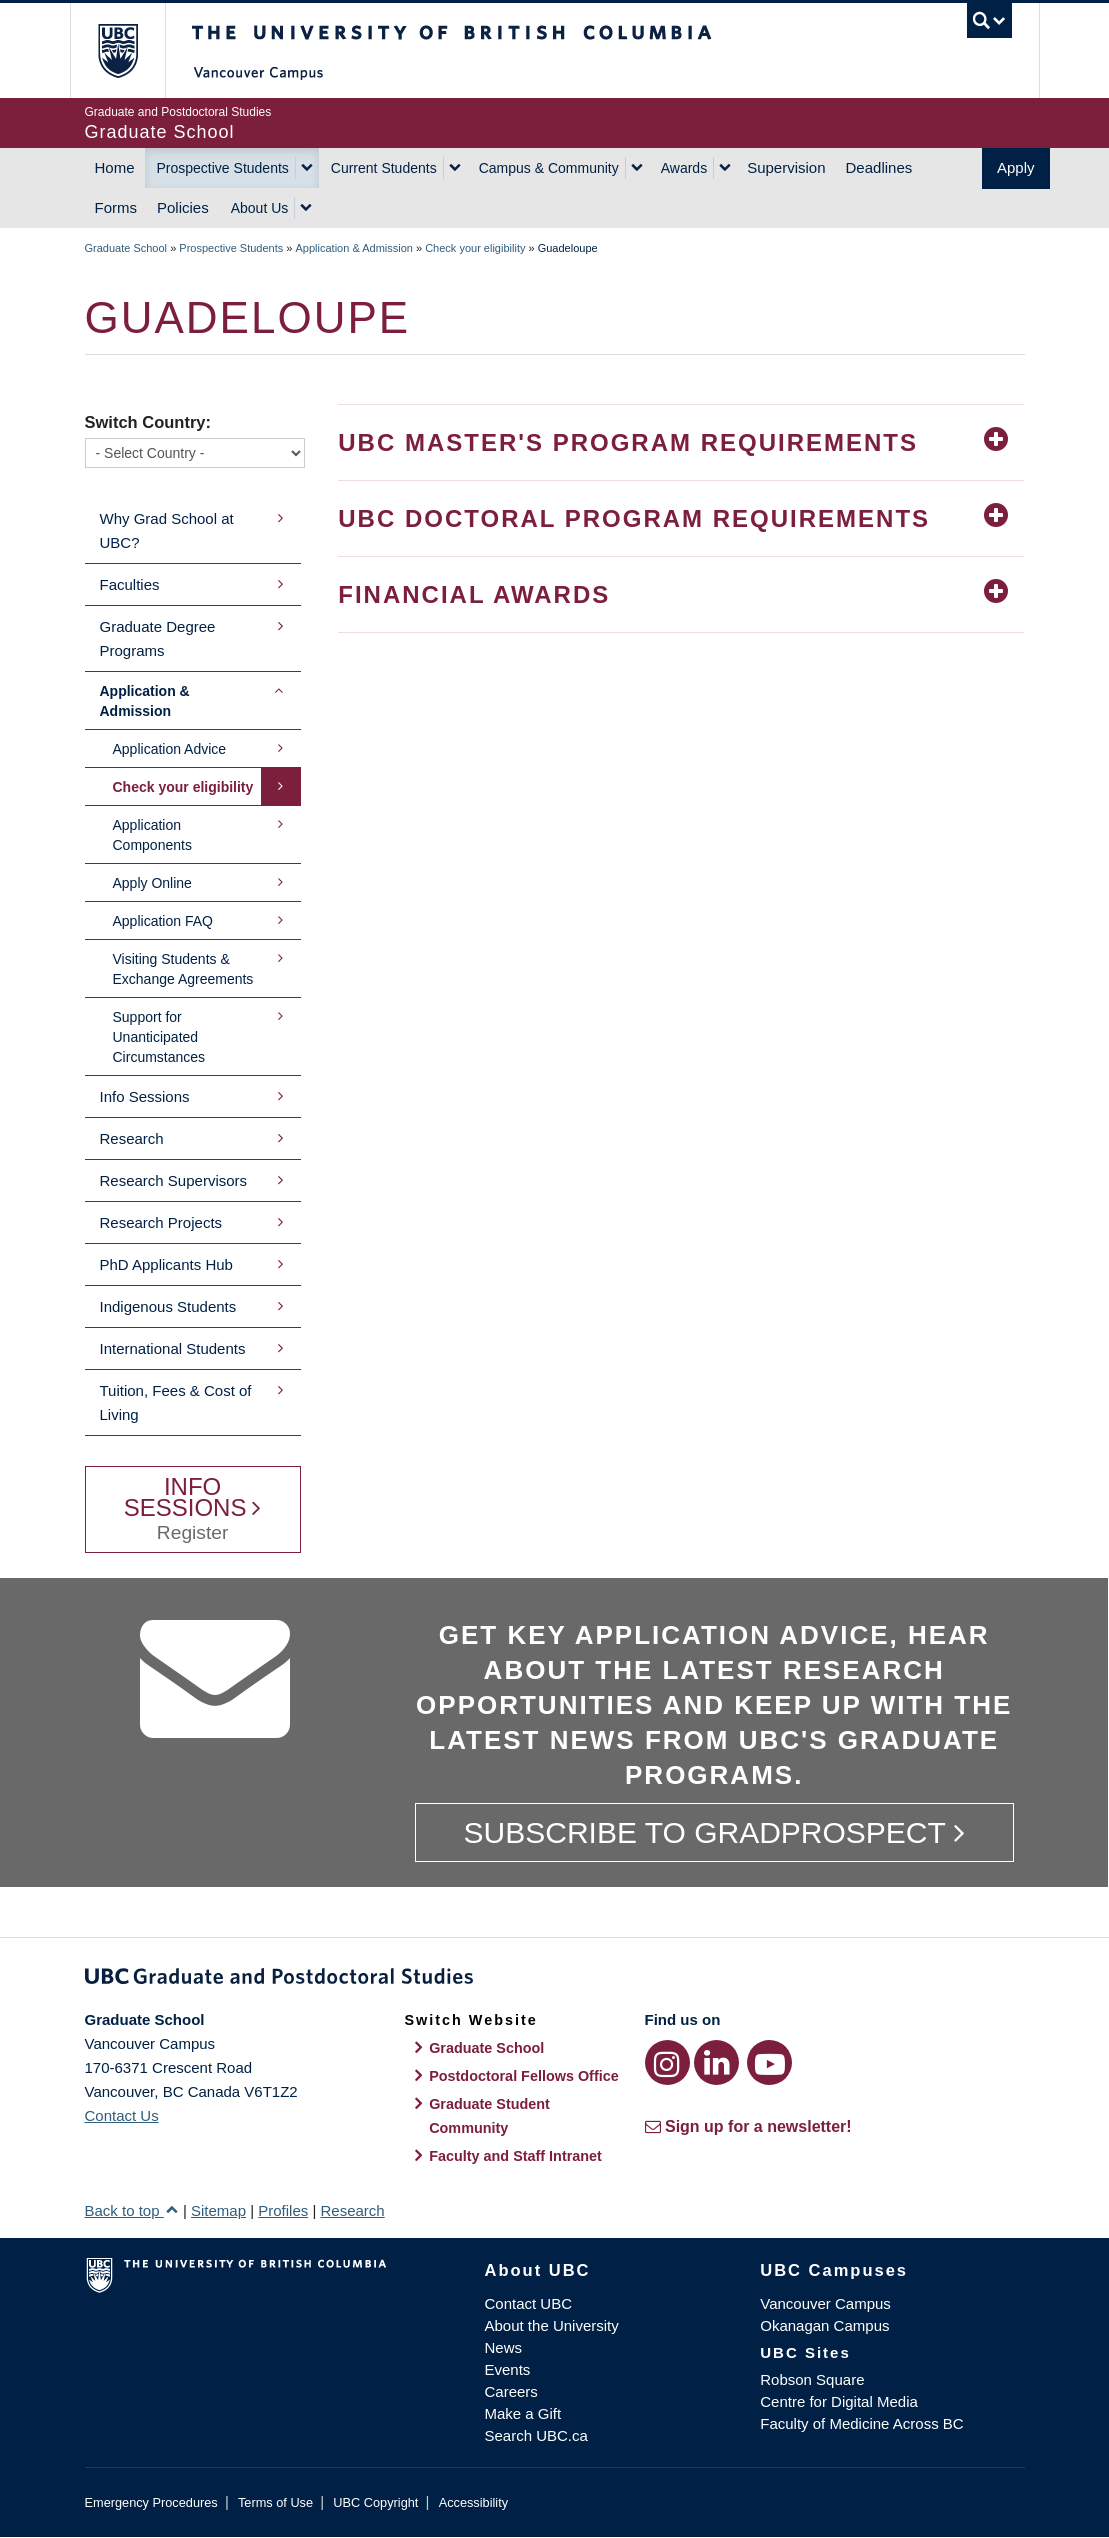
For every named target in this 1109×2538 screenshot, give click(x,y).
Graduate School (126, 248)
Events (508, 2369)
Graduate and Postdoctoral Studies (555, 1980)
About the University (552, 2325)
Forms (116, 207)
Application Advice (170, 749)
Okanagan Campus (824, 2325)
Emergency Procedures (151, 2502)
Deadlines (879, 167)
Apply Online (152, 883)
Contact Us (122, 2115)
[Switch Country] (195, 453)
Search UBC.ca (536, 2435)
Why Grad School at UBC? (167, 530)
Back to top (132, 2210)
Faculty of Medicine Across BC (861, 2423)
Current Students (384, 168)
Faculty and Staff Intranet (515, 2156)
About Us (260, 208)
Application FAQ (163, 921)
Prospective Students (223, 168)
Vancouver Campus (825, 2303)
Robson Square (812, 2379)
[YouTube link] (769, 2062)
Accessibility (473, 2502)
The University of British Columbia (132, 50)
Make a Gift (523, 2413)
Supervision (786, 167)
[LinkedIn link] (716, 2062)
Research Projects (161, 1222)
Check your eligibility (475, 248)
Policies (183, 207)
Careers (511, 2391)
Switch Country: (148, 422)
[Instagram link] (667, 2062)
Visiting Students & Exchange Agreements (183, 969)
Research (132, 1138)
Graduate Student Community (489, 2116)
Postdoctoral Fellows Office (524, 2076)
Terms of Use (275, 2502)
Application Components (152, 835)
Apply (1016, 167)
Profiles (283, 2210)
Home (115, 167)
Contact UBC (529, 2303)
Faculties (130, 584)
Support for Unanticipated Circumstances (159, 1037)
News (504, 2347)
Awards (684, 168)
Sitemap (218, 2210)
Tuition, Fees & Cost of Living (176, 1402)
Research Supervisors (174, 1180)
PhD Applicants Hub (166, 1264)
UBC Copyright (375, 2502)
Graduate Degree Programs (158, 638)
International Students (173, 1348)
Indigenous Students (168, 1306)
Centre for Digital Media (839, 2401)
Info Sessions (145, 1096)
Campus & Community (549, 168)
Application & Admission (354, 248)
